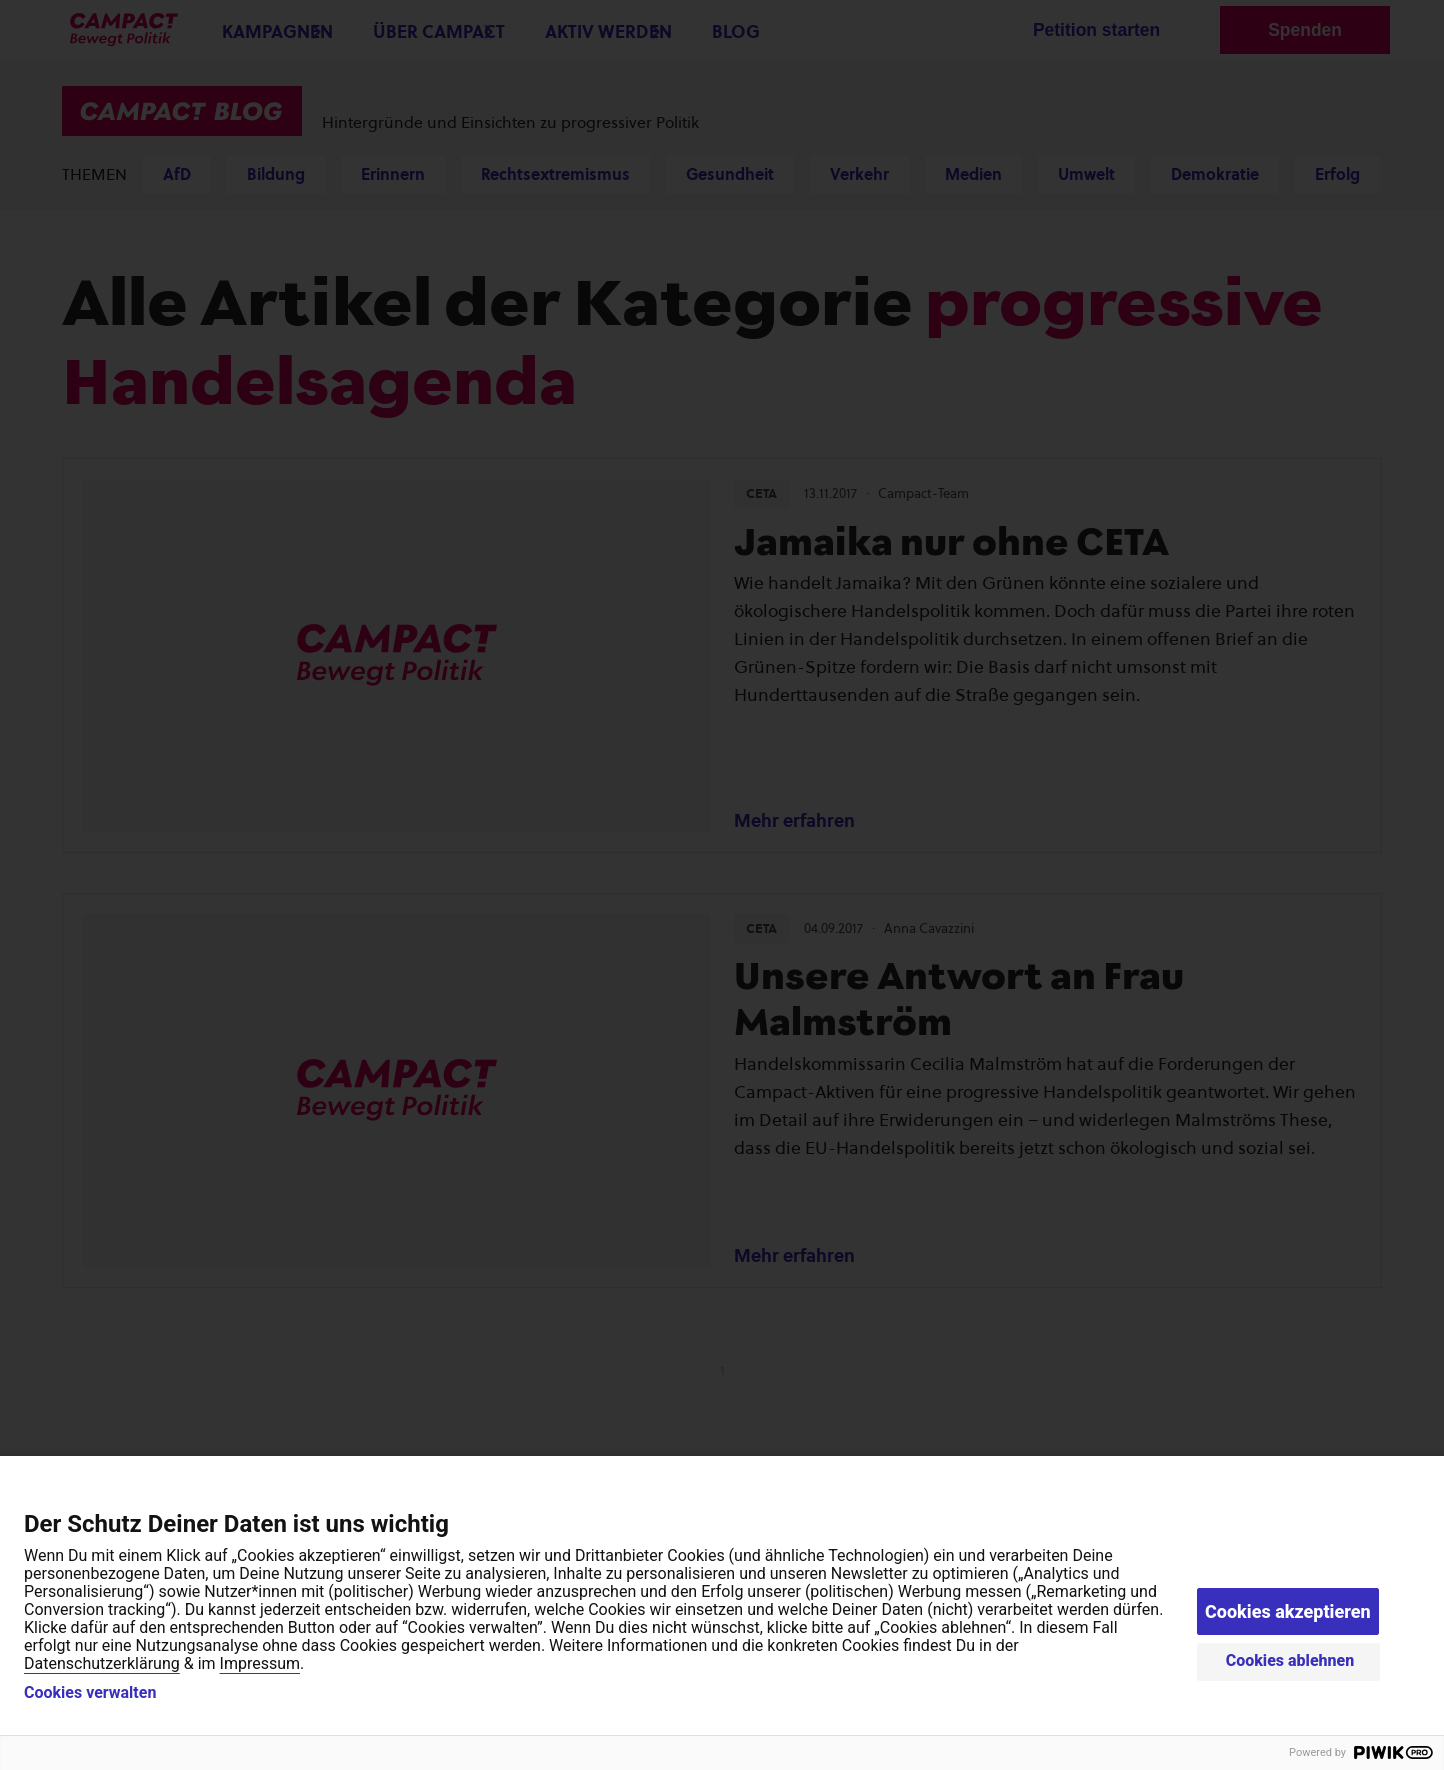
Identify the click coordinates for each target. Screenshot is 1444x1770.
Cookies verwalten (90, 1693)
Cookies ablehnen (1290, 1660)
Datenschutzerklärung (102, 1663)
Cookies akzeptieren (1288, 1611)
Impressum (260, 1663)
